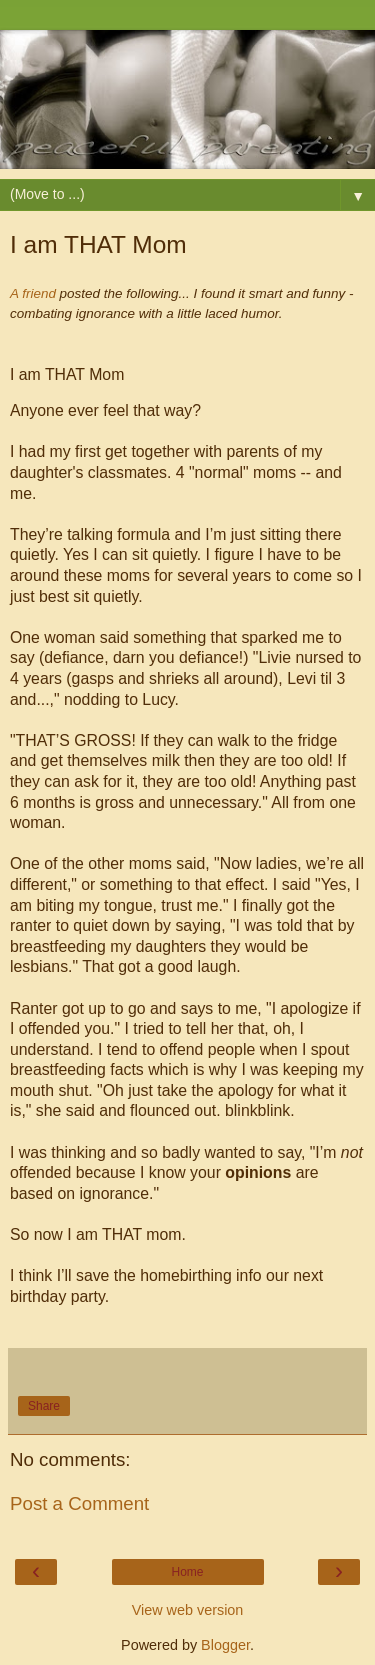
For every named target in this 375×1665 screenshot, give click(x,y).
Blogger (225, 1645)
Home (187, 1572)
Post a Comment (79, 1503)
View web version (188, 1610)
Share (44, 1406)
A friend (33, 293)
